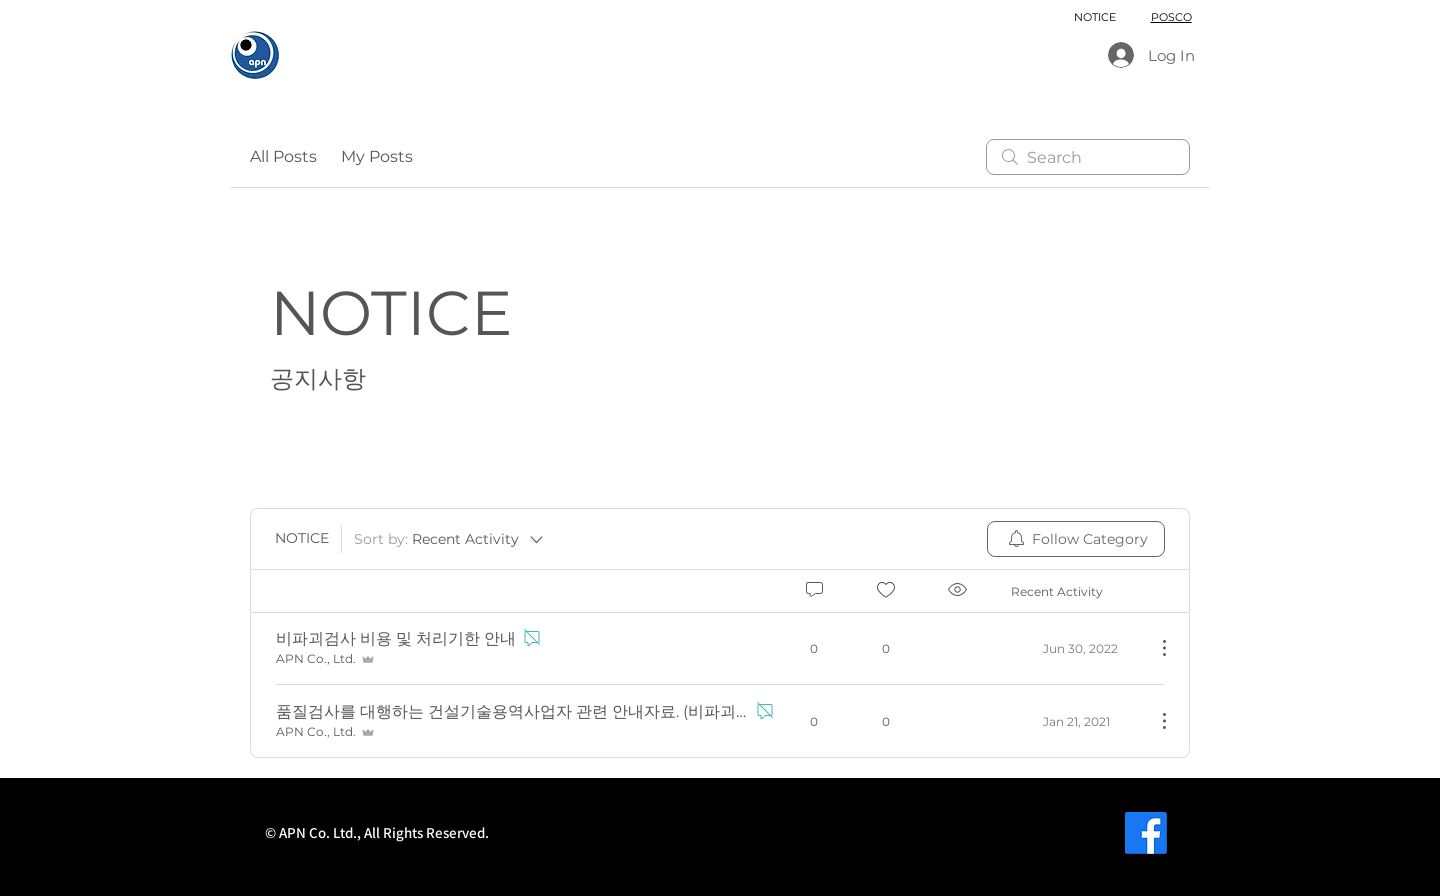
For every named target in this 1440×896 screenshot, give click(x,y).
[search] (1088, 157)
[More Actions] (1154, 648)
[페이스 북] (1146, 833)
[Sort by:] (450, 539)
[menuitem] (1076, 539)
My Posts (377, 156)
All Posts (283, 156)
